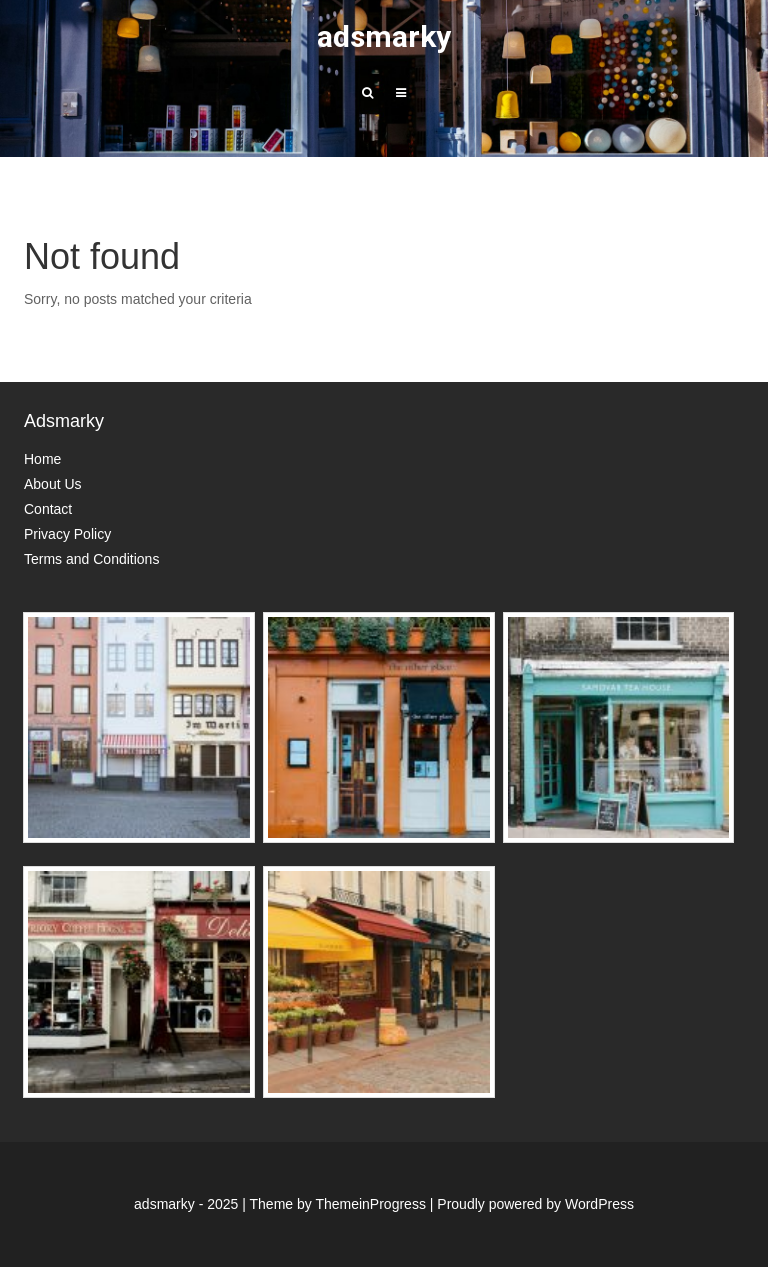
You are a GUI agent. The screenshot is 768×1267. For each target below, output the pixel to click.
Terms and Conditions (91, 559)
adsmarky (384, 36)
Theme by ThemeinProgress (338, 1204)
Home (42, 459)
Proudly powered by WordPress (535, 1204)
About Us (53, 484)
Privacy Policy (67, 534)
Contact (48, 509)
